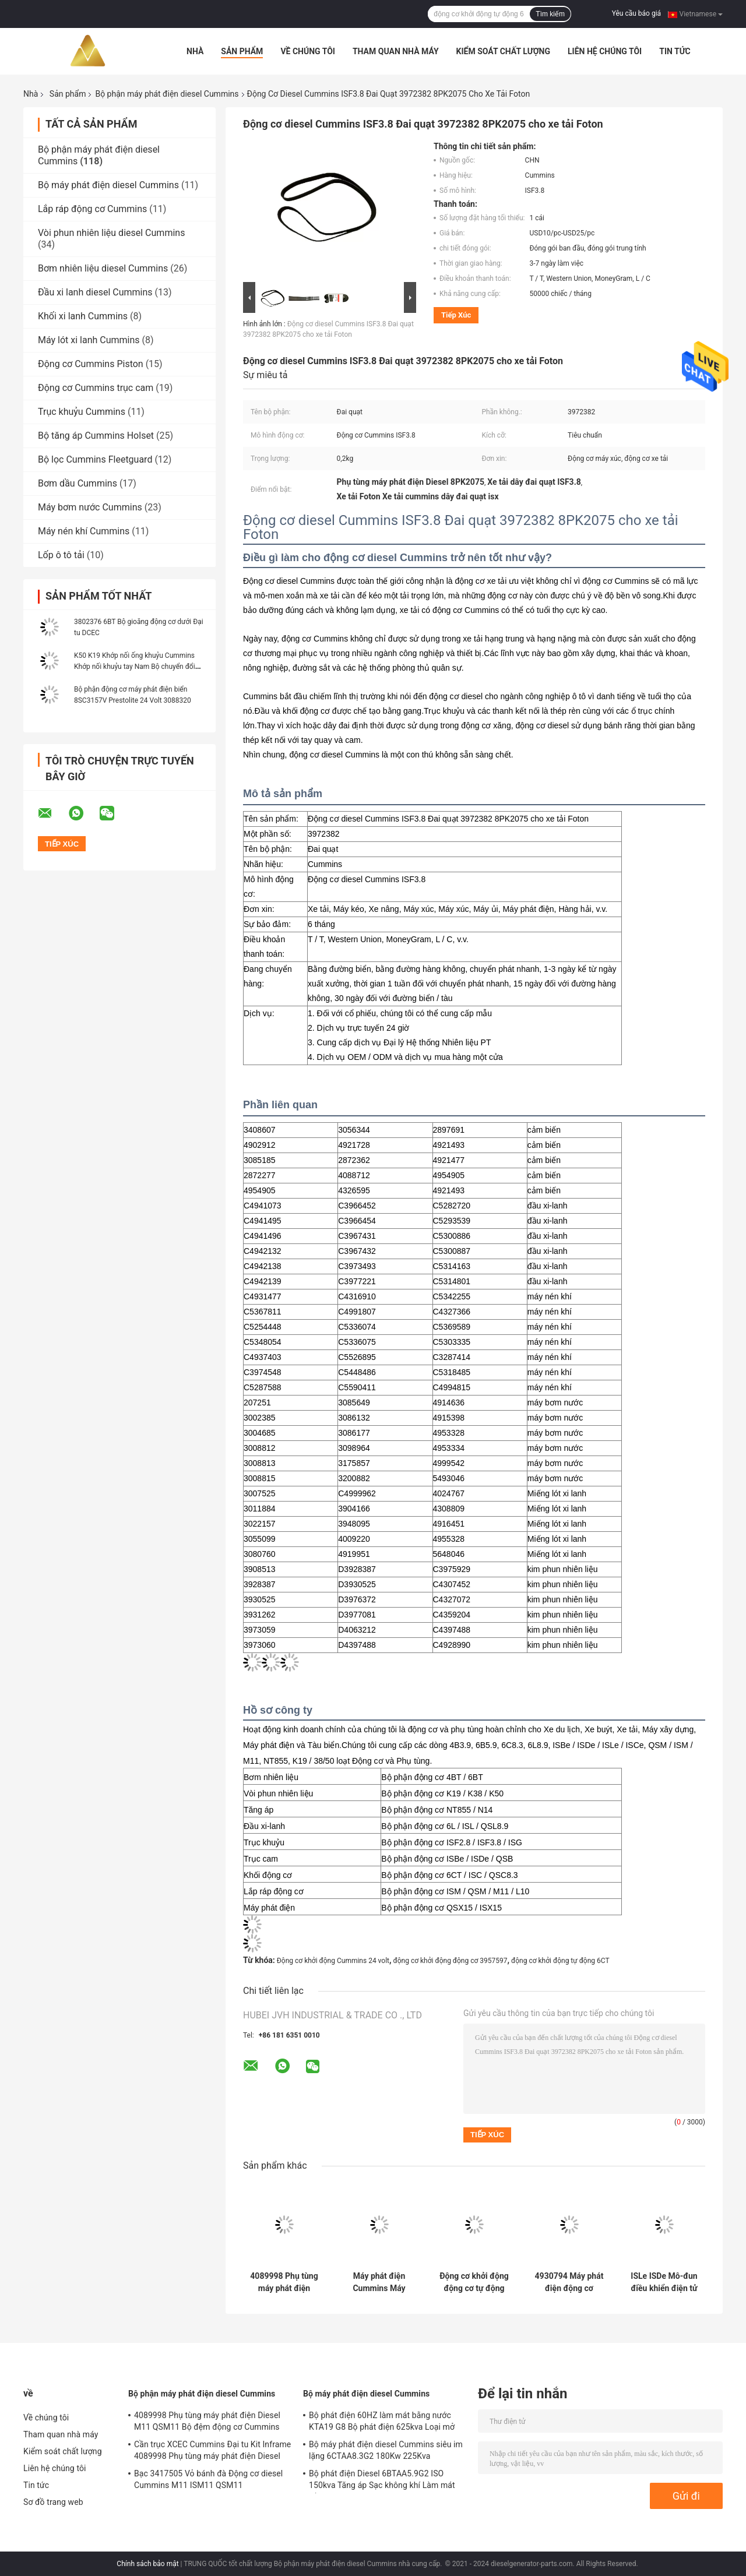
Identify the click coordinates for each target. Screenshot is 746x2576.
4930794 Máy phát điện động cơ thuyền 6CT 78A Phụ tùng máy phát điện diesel (568, 2282)
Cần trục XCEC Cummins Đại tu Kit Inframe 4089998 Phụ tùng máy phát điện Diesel (212, 2450)
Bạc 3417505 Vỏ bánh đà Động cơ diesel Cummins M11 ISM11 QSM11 (208, 2479)
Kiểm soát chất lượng (503, 51)
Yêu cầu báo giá (636, 13)
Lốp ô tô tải (61, 555)
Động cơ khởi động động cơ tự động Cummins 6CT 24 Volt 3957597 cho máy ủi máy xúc (474, 2282)
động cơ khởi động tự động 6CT (560, 1961)
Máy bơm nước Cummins (90, 507)
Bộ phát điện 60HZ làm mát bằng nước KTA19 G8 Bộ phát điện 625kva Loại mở (382, 2421)
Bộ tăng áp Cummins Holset (96, 435)
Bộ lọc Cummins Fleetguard (95, 459)
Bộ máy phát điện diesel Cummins (108, 185)
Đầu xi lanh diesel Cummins (95, 292)
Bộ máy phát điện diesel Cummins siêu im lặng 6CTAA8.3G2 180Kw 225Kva (386, 2450)
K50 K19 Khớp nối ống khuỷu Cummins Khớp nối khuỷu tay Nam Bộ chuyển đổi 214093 (134, 666)
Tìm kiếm (550, 14)
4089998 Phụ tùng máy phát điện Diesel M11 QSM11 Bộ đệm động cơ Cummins (284, 2282)
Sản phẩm (242, 51)
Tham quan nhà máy (396, 51)
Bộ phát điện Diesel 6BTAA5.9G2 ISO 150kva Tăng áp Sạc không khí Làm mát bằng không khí (382, 2481)
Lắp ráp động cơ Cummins (92, 208)
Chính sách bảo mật (147, 2564)
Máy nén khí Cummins (83, 531)
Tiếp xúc (456, 315)
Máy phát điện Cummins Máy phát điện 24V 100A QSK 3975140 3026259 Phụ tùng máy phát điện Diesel (378, 2282)
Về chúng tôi (307, 51)
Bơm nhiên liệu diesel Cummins (103, 268)
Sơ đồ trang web (53, 2502)
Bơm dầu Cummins (77, 483)
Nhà (194, 51)
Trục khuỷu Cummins (81, 411)
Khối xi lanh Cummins (83, 316)
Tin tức (675, 51)
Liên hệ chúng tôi (605, 51)
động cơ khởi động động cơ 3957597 (450, 1961)
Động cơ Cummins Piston (90, 363)
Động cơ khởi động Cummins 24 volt (333, 1961)
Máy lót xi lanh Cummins (89, 340)
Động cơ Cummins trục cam (95, 387)
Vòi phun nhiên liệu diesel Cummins (111, 232)
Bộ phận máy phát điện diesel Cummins (166, 93)
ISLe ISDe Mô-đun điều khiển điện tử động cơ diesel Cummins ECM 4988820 (664, 2282)
